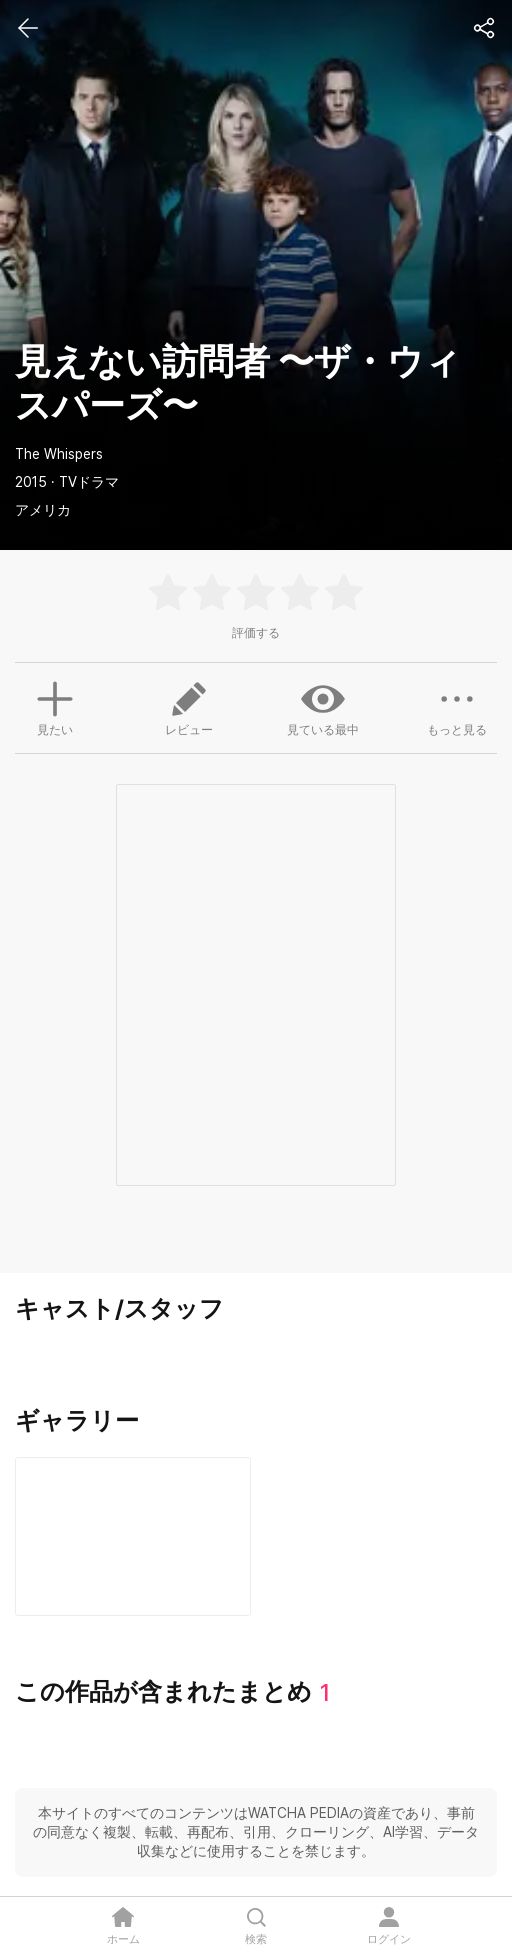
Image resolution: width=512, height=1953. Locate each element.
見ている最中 (323, 707)
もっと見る (457, 707)
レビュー (189, 707)
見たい (55, 706)
